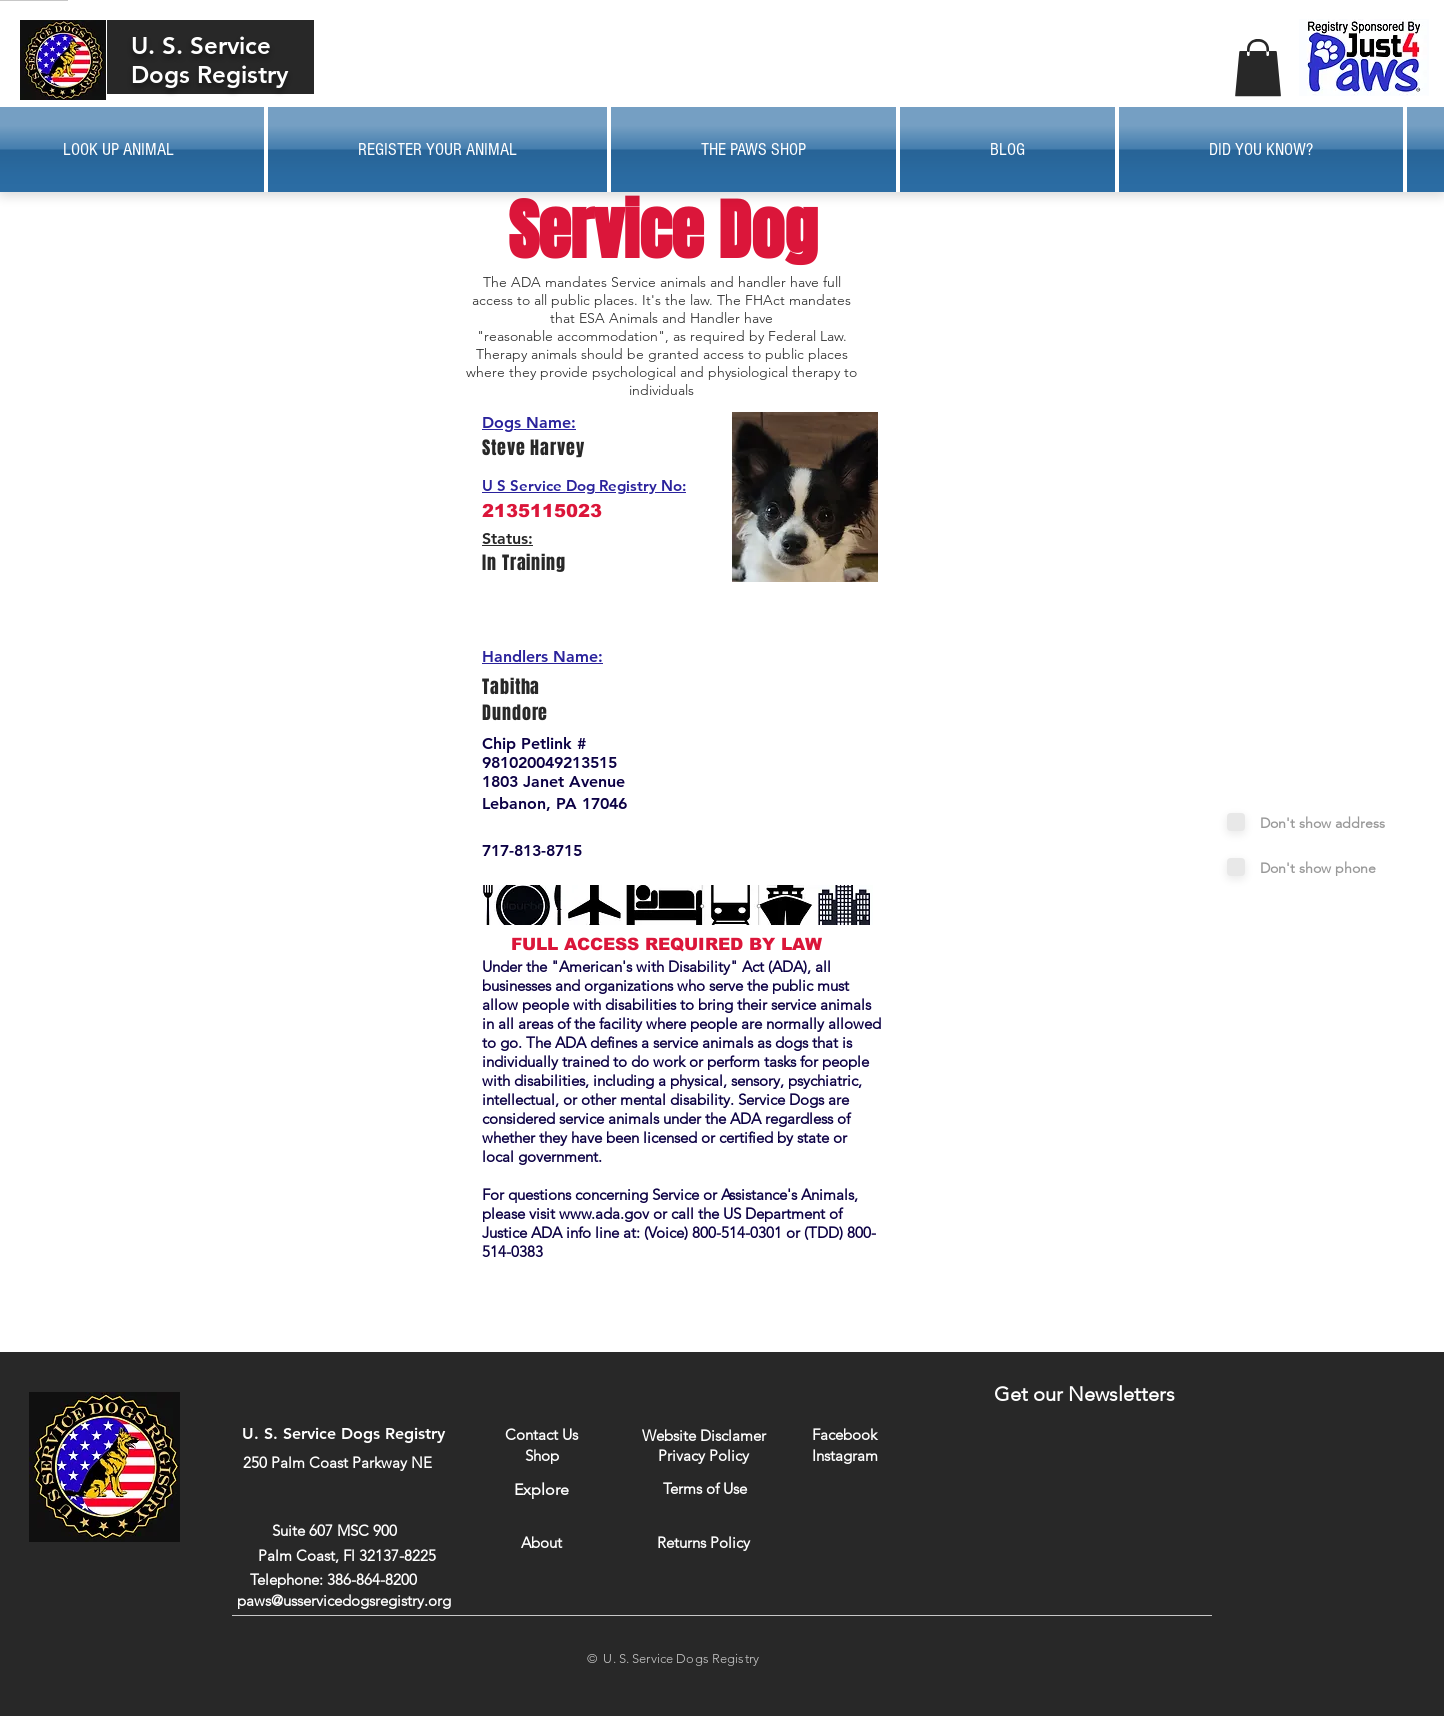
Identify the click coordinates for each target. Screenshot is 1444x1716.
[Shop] (541, 1455)
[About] (541, 1542)
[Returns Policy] (703, 1542)
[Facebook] (844, 1434)
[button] (1258, 67)
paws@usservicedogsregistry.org (344, 1600)
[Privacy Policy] (703, 1455)
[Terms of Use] (704, 1488)
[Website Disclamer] (704, 1435)
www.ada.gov (604, 1213)
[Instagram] (844, 1455)
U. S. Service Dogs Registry (209, 60)
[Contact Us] (541, 1434)
